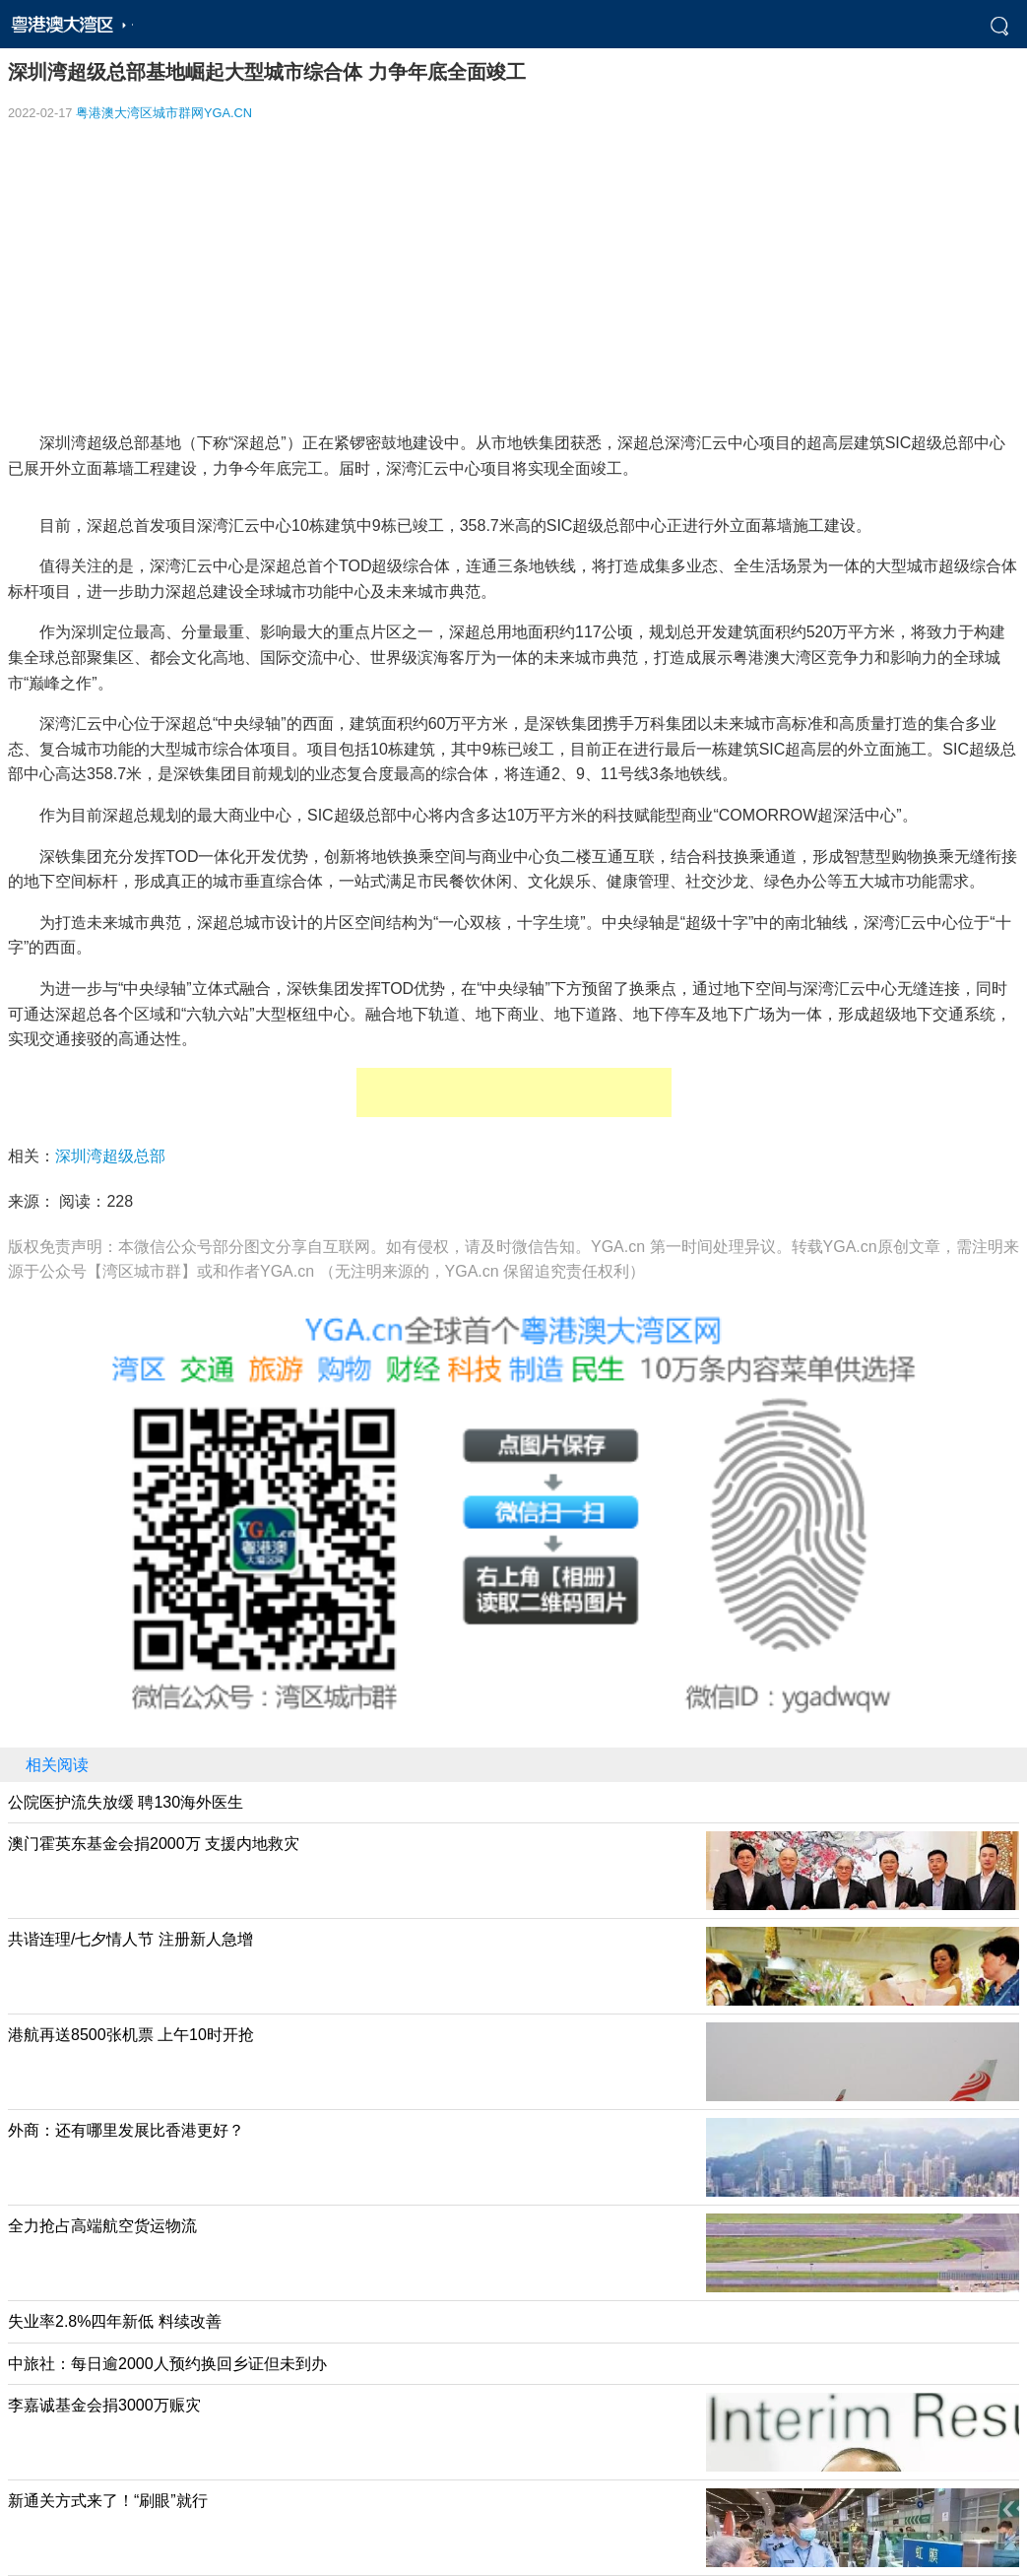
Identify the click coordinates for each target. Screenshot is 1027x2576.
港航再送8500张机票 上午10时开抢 (131, 2034)
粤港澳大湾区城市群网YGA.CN (164, 112)
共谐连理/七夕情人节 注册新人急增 (130, 1939)
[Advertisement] (513, 277)
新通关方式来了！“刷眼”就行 (108, 2500)
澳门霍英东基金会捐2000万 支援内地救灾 (153, 1843)
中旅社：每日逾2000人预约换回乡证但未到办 (167, 2363)
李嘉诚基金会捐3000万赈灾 (104, 2405)
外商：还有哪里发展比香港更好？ (126, 2130)
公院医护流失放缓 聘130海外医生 (125, 1802)
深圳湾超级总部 (110, 1156)
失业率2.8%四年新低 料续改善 (115, 2321)
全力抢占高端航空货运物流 (102, 2225)
